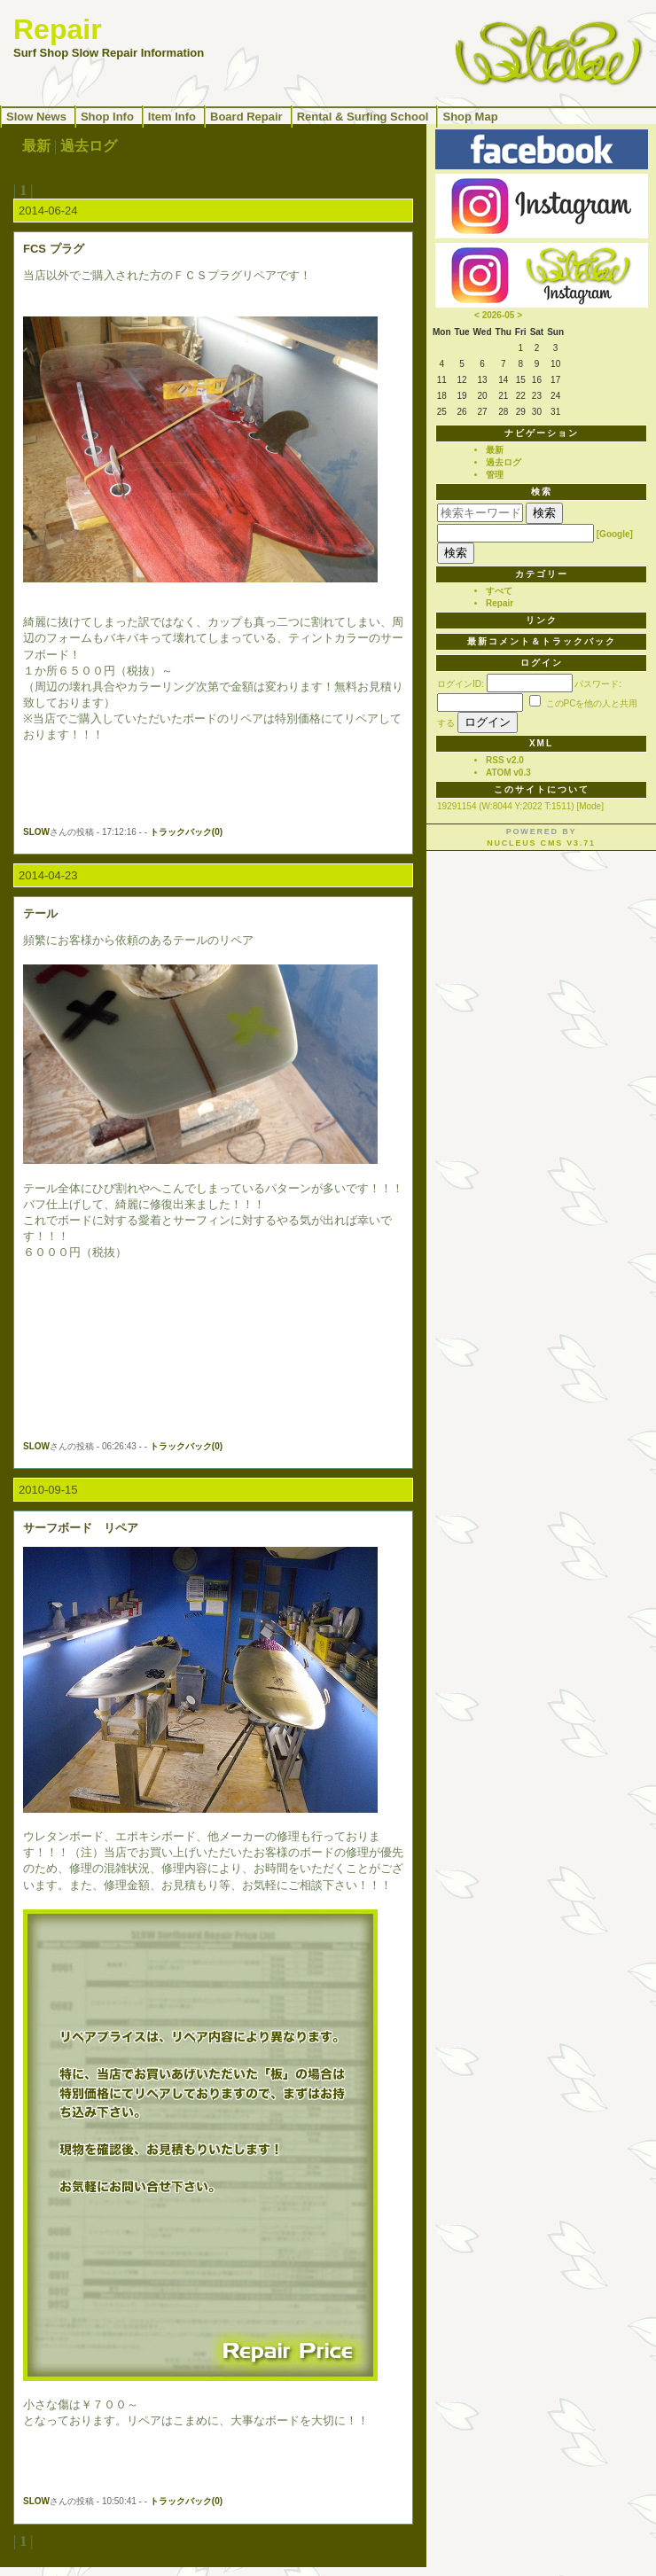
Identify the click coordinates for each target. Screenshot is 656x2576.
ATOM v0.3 (508, 772)
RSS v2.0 (505, 760)
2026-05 (498, 315)
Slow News (36, 116)
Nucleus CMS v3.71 (541, 843)
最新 (36, 145)
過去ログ (88, 145)
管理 (495, 475)
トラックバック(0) (186, 832)
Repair (499, 603)
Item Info (172, 116)
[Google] (615, 534)
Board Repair (246, 116)
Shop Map (469, 116)
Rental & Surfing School (363, 116)
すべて (499, 591)
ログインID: (460, 684)
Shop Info (107, 116)
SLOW (36, 832)
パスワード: (597, 684)
